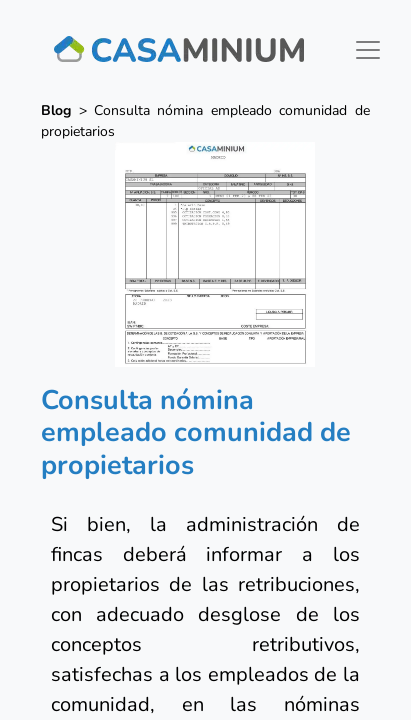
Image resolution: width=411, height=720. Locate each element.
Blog (56, 110)
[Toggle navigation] (368, 50)
